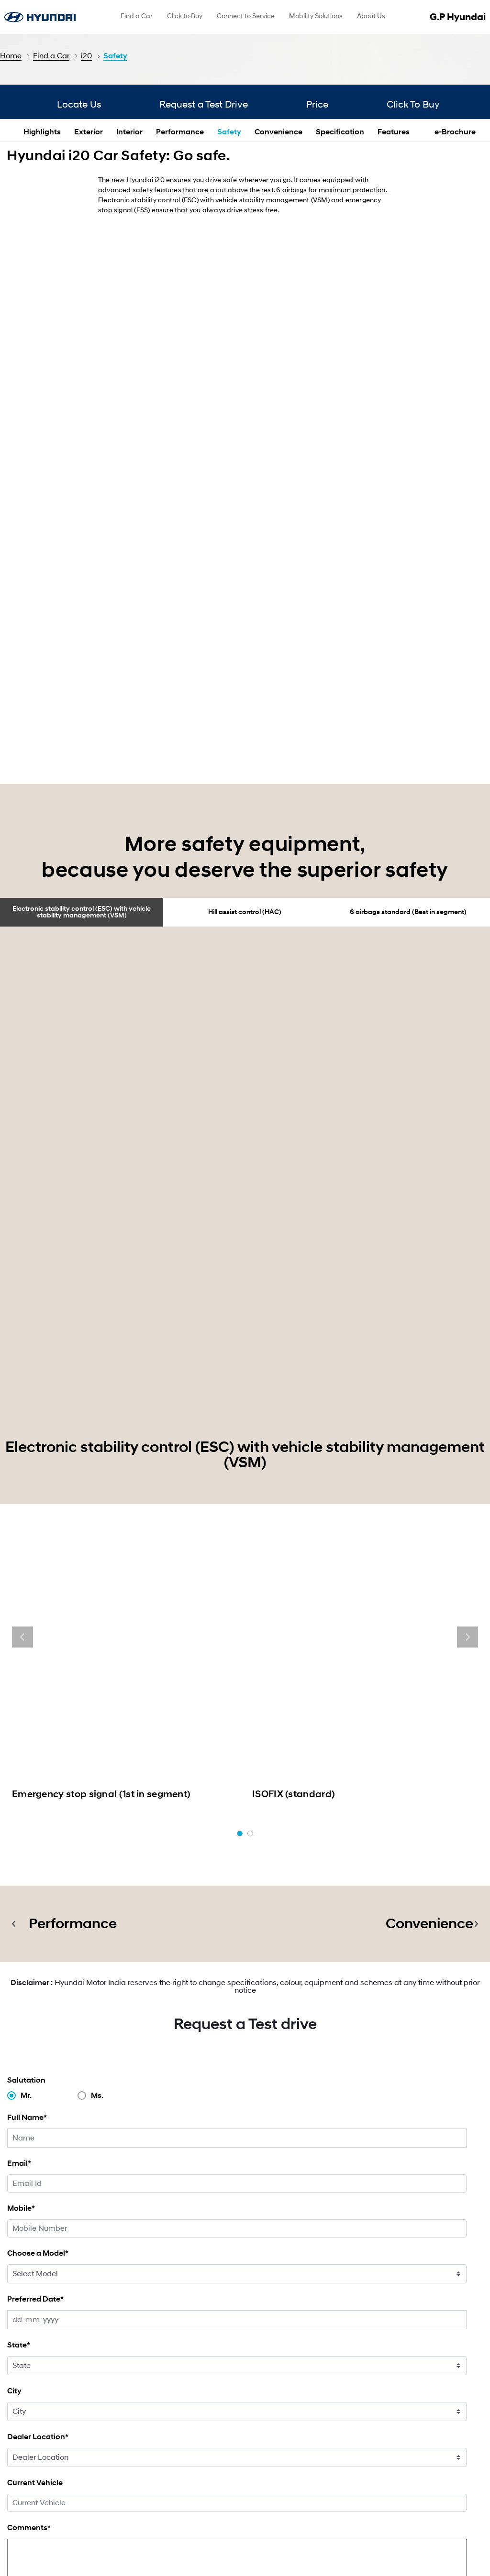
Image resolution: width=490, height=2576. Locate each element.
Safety (115, 56)
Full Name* (27, 1741)
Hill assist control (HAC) (244, 824)
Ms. (97, 1719)
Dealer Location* (37, 2060)
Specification (340, 261)
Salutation (26, 1703)
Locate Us (64, 231)
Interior (129, 261)
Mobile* (21, 1831)
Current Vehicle (35, 2106)
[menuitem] (136, 17)
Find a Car (51, 56)
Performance (180, 261)
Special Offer (159, 2427)
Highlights (42, 261)
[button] (240, 1457)
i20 (86, 56)
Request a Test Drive (203, 231)
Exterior (88, 261)
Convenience (278, 261)
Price (333, 231)
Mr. (26, 1719)
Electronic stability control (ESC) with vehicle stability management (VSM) (81, 824)
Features (394, 261)
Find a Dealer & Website (305, 2427)
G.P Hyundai (462, 17)
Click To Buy (443, 231)
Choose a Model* (37, 1876)
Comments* (29, 2151)
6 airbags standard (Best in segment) (408, 824)
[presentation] (22, 1322)
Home (11, 56)
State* (18, 1968)
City (14, 2014)
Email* (19, 1786)
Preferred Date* (35, 1922)
